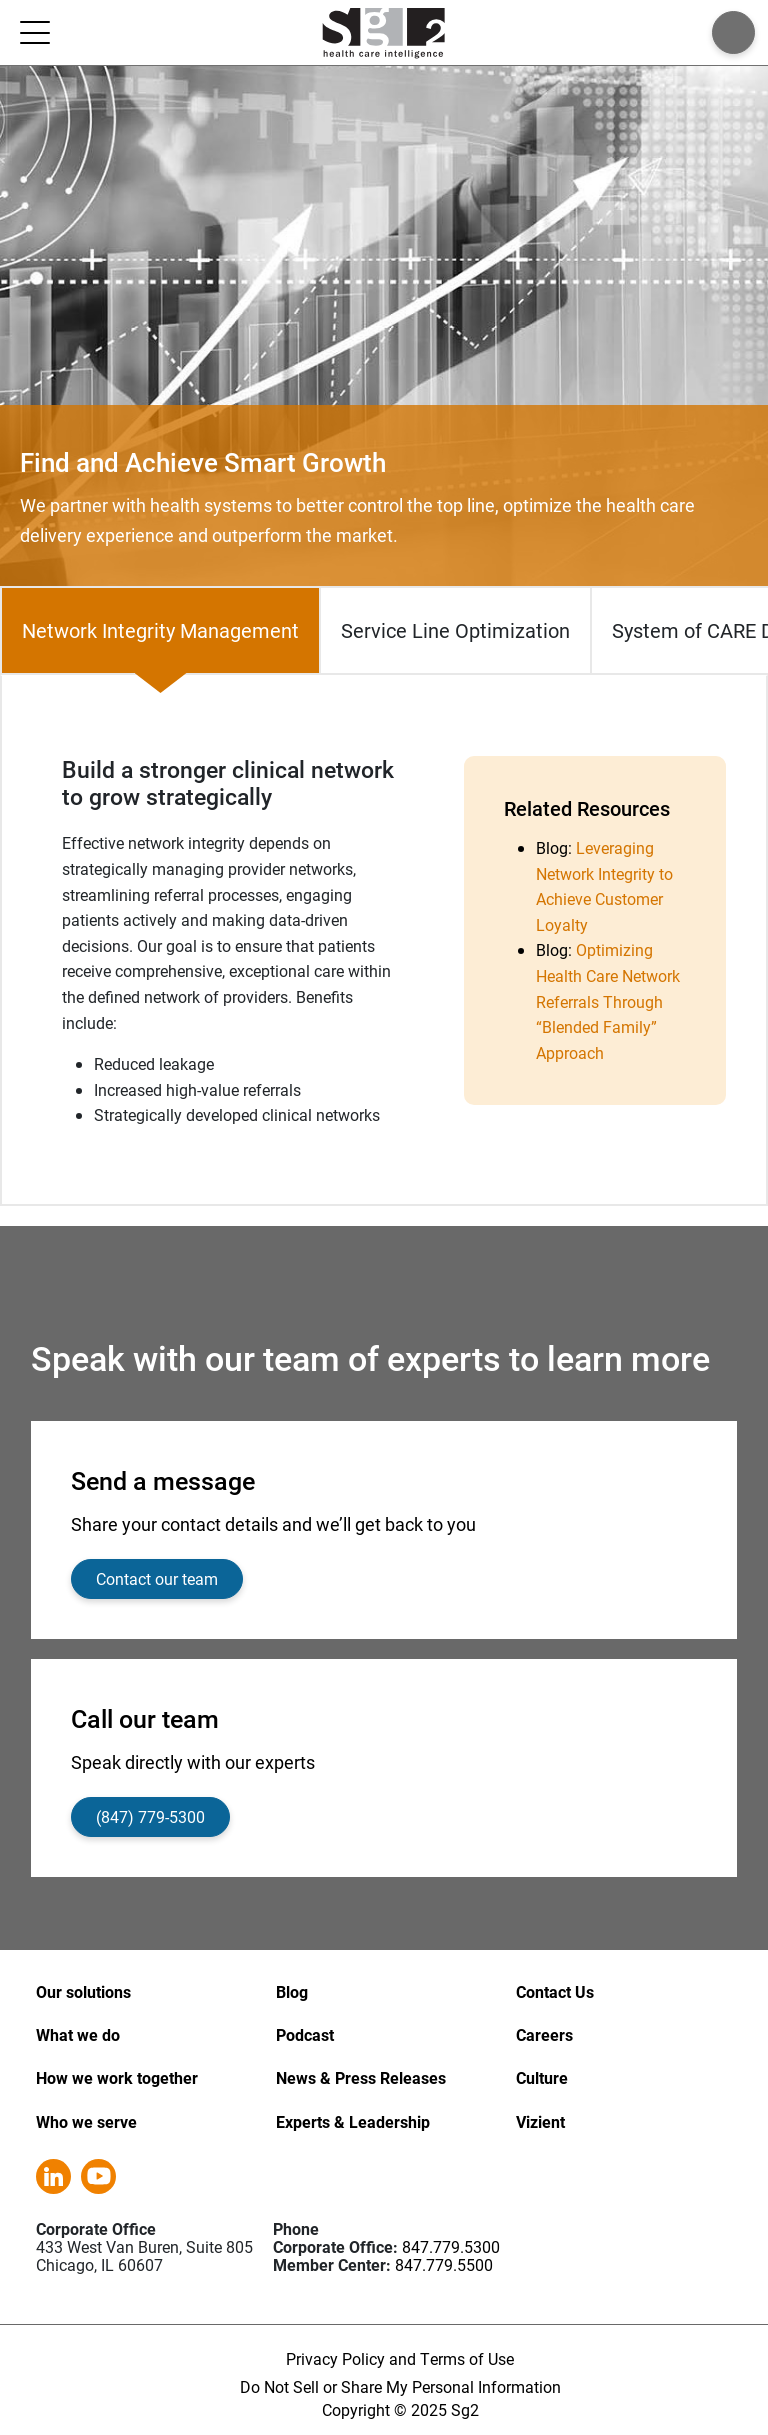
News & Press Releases (361, 2077)
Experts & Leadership (353, 2121)
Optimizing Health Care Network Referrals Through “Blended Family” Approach (608, 1000)
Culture (542, 2077)
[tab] (160, 630)
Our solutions (83, 1991)
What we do (78, 2034)
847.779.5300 (451, 2246)
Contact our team (157, 1578)
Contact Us (555, 1991)
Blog (292, 1991)
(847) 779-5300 (150, 1816)
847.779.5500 (444, 2264)
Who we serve (86, 2121)
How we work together (117, 2077)
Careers (544, 2034)
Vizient (540, 2121)
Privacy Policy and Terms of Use (400, 2358)
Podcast (305, 2034)
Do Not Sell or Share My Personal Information (400, 2386)
